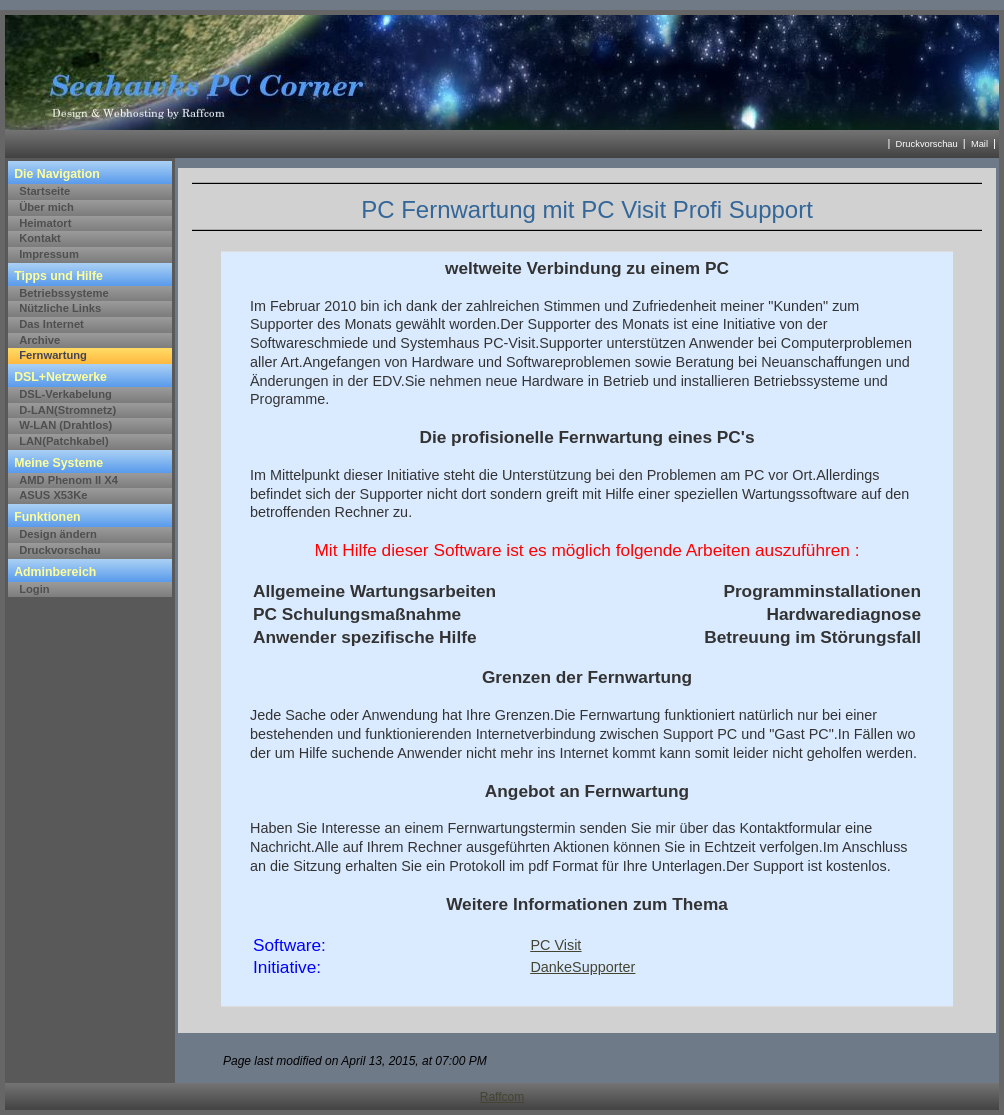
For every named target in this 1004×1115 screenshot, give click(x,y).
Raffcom (502, 1097)
